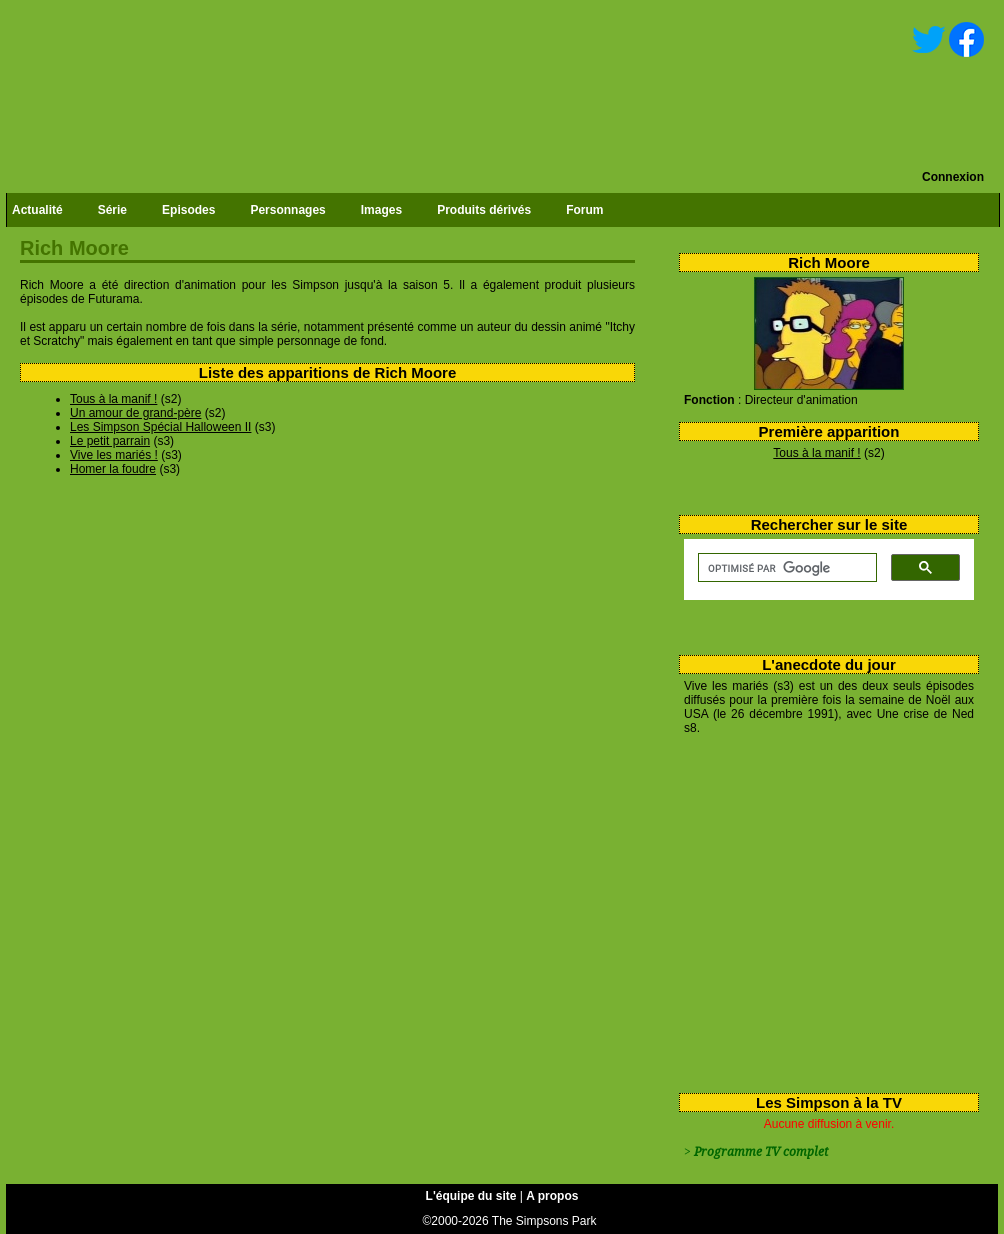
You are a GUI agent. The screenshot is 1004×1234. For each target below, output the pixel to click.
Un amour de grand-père (135, 413)
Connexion (953, 177)
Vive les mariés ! (114, 455)
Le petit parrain (110, 441)
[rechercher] (785, 568)
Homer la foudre (113, 469)
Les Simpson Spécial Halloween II (160, 427)
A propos (552, 1196)
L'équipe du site (471, 1196)
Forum (584, 210)
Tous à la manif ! (816, 453)
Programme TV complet (761, 1152)
